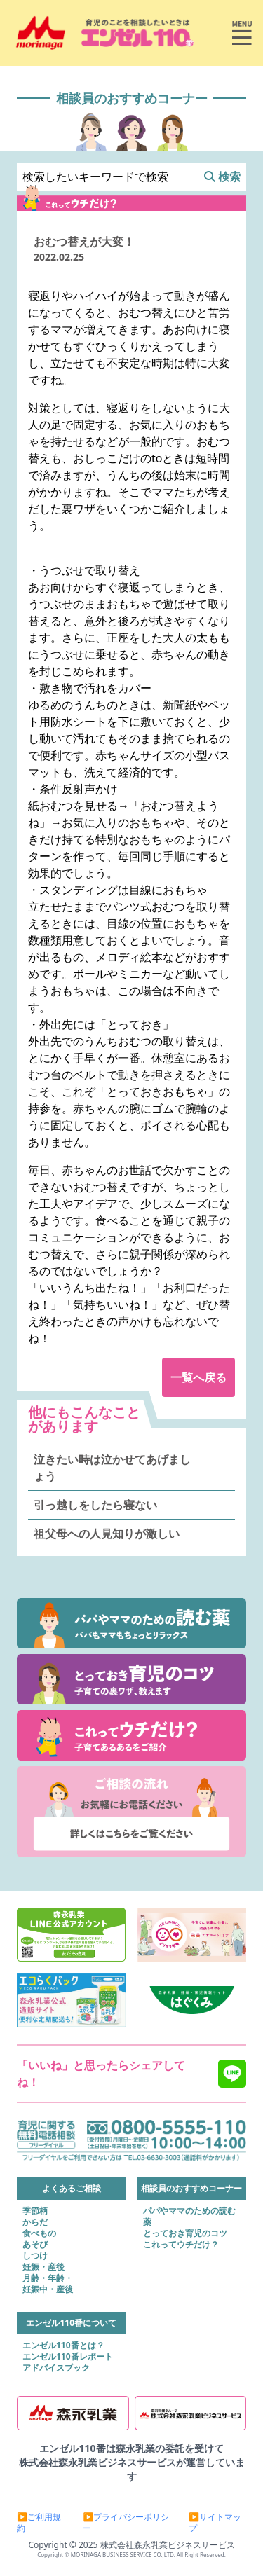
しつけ (35, 2255)
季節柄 (35, 2211)
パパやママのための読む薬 (189, 2216)
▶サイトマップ (215, 2523)
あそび (35, 2244)
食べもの (39, 2233)
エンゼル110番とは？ (63, 2345)
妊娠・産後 (43, 2267)
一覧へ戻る (198, 1377)
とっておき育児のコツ (185, 2233)
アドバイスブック (56, 2368)
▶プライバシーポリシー (126, 2523)
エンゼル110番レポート (67, 2356)
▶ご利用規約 (39, 2523)
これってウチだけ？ (181, 2244)
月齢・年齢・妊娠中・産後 (47, 2284)
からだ (35, 2222)
